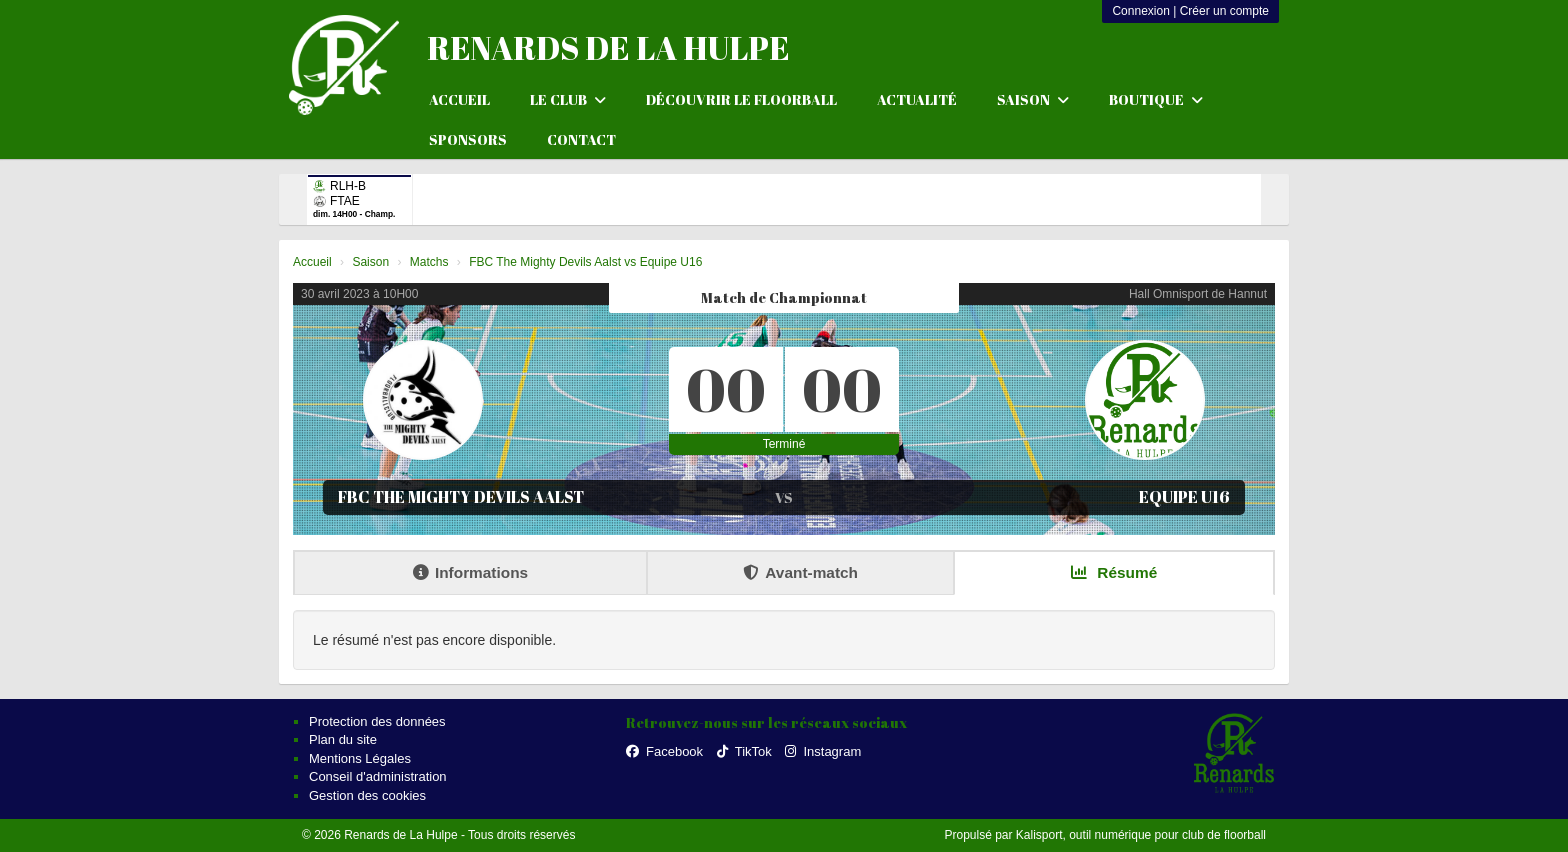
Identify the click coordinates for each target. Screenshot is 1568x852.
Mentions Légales (360, 758)
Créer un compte (1224, 11)
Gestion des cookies (367, 795)
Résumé (1114, 572)
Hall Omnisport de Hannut (1198, 294)
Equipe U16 (1184, 497)
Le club (568, 99)
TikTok (744, 751)
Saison (1033, 99)
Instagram (823, 751)
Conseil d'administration (378, 776)
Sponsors (468, 139)
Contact (581, 139)
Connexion (1140, 11)
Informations (470, 572)
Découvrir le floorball (741, 99)
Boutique (1156, 99)
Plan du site (343, 739)
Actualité (917, 99)
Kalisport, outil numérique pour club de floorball (1141, 835)
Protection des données (377, 721)
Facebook (664, 751)
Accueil (459, 99)
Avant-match (800, 572)
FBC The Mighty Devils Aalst (461, 497)
